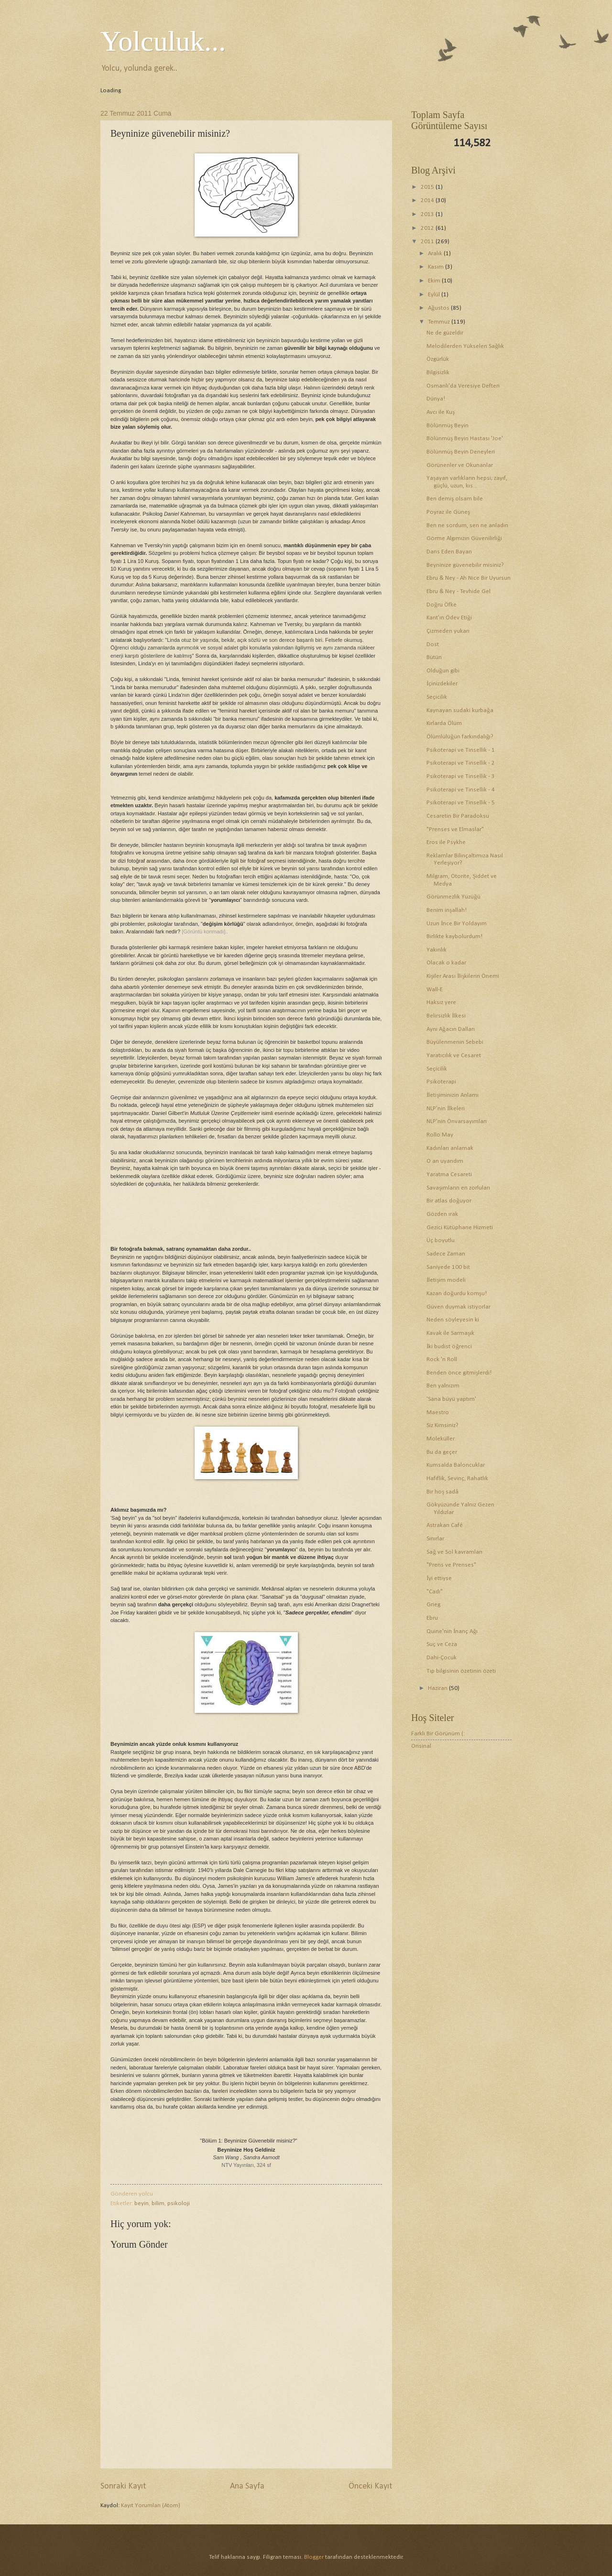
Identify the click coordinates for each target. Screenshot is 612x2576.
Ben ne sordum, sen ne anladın (467, 525)
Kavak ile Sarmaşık (450, 1333)
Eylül (434, 295)
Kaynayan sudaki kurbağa (459, 710)
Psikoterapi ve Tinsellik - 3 (460, 776)
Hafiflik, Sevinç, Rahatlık (457, 1478)
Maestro (437, 1412)
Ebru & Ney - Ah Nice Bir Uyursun (468, 578)
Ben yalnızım (442, 1386)
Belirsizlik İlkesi (446, 1016)
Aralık (436, 253)
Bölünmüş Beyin (447, 425)
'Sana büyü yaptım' (451, 1399)
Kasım (436, 267)
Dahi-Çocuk (441, 1658)
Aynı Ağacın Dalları (450, 1029)
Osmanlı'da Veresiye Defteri (463, 386)
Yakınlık (436, 950)
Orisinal (421, 1746)
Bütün (434, 657)
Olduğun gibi (442, 671)
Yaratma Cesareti (449, 1174)
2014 (428, 200)
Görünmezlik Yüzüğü (453, 897)
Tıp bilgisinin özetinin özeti (461, 1671)
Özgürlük (437, 359)
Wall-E (434, 989)
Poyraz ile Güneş (448, 512)
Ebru (432, 1618)
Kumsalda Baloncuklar (455, 1465)
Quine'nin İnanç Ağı (452, 1631)
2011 (428, 241)
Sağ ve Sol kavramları (454, 1552)
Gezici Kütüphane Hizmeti (459, 1227)
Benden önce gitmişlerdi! (459, 1373)
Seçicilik (436, 697)
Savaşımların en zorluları (458, 1188)
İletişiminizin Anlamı (452, 1095)
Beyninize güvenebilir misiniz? (465, 565)
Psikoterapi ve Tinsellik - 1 (460, 750)
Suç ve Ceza (441, 1644)
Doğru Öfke (441, 605)
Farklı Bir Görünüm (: (438, 1734)
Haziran (438, 1688)
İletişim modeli (446, 1280)
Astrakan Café (444, 1525)
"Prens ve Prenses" (451, 1565)
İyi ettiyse (439, 1578)
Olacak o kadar (446, 963)
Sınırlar (435, 1539)
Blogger (314, 2557)
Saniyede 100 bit (448, 1267)
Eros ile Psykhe (446, 842)
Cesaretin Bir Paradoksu (457, 816)
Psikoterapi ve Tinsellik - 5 (460, 803)
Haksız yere (441, 1002)
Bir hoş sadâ (442, 1492)
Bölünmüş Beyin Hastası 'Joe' (464, 438)
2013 (428, 214)
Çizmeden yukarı (448, 631)
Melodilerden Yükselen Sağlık (464, 346)
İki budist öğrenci (449, 1346)
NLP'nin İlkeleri (445, 1108)
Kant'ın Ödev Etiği (448, 618)
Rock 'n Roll (441, 1359)
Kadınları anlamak (449, 1148)
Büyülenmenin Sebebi (454, 1042)
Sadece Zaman (445, 1254)
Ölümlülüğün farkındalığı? (459, 737)
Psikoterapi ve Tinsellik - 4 (460, 790)
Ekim (435, 281)
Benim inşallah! (446, 910)
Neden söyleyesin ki (452, 1320)
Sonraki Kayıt (123, 2486)
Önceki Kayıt (370, 2486)
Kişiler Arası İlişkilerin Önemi (462, 976)
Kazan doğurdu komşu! (456, 1293)
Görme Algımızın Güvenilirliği (464, 538)
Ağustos (439, 308)
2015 (428, 187)
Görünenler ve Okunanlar (459, 465)
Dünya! (435, 399)
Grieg (433, 1605)
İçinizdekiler (442, 684)
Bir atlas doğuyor (448, 1201)
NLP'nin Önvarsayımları (456, 1121)
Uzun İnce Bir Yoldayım (456, 923)
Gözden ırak (442, 1214)
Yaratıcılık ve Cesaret (453, 1055)
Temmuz (439, 322)
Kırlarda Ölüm (444, 723)
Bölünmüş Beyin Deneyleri (460, 452)
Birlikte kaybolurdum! (454, 936)
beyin (141, 2203)
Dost (432, 644)
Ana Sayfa (247, 2486)
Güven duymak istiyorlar (458, 1307)
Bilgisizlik (437, 372)
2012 (428, 228)
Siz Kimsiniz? (442, 1425)
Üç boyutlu (440, 1240)
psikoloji (178, 2203)
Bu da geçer (441, 1452)
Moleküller (440, 1439)
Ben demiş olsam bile (454, 499)
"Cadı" (434, 1592)
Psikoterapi (441, 1082)
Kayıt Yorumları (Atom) (150, 2505)
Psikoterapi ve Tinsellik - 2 (460, 763)
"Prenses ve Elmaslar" (455, 829)
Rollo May (439, 1135)
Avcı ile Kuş (440, 412)
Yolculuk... (163, 41)
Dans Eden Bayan (449, 552)
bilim (158, 2203)
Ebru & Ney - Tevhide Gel (458, 591)
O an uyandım (444, 1161)
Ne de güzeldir (444, 333)
